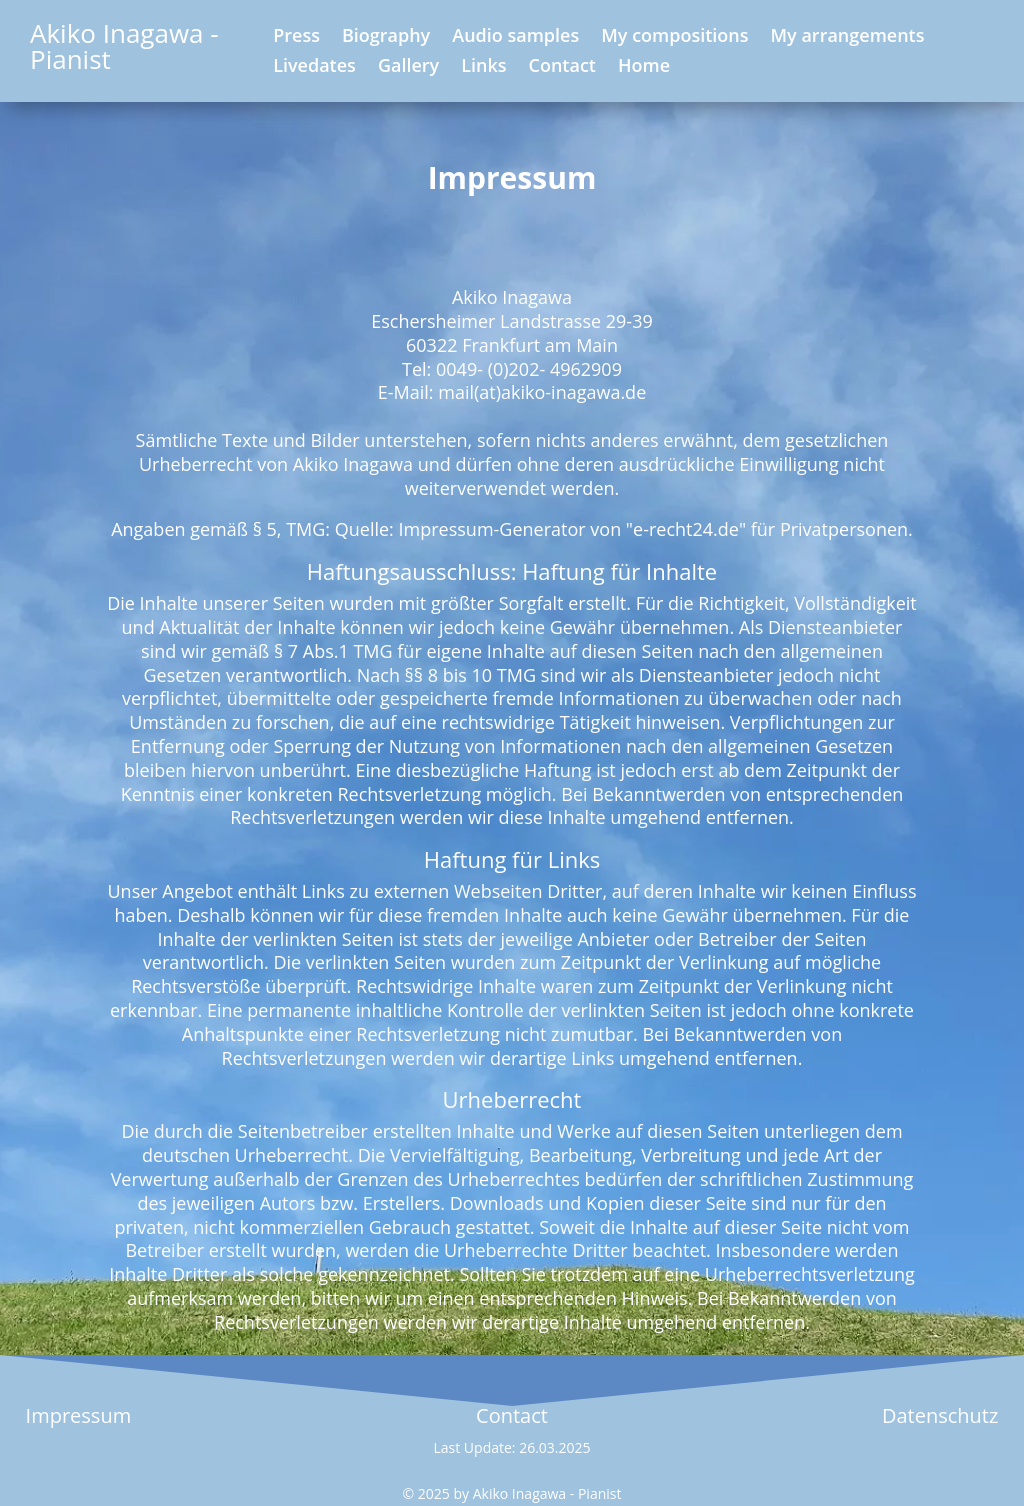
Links (483, 67)
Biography (386, 37)
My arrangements (848, 37)
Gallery (408, 67)
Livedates (314, 67)
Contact (562, 67)
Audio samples (515, 37)
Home (644, 67)
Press (296, 37)
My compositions (674, 37)
